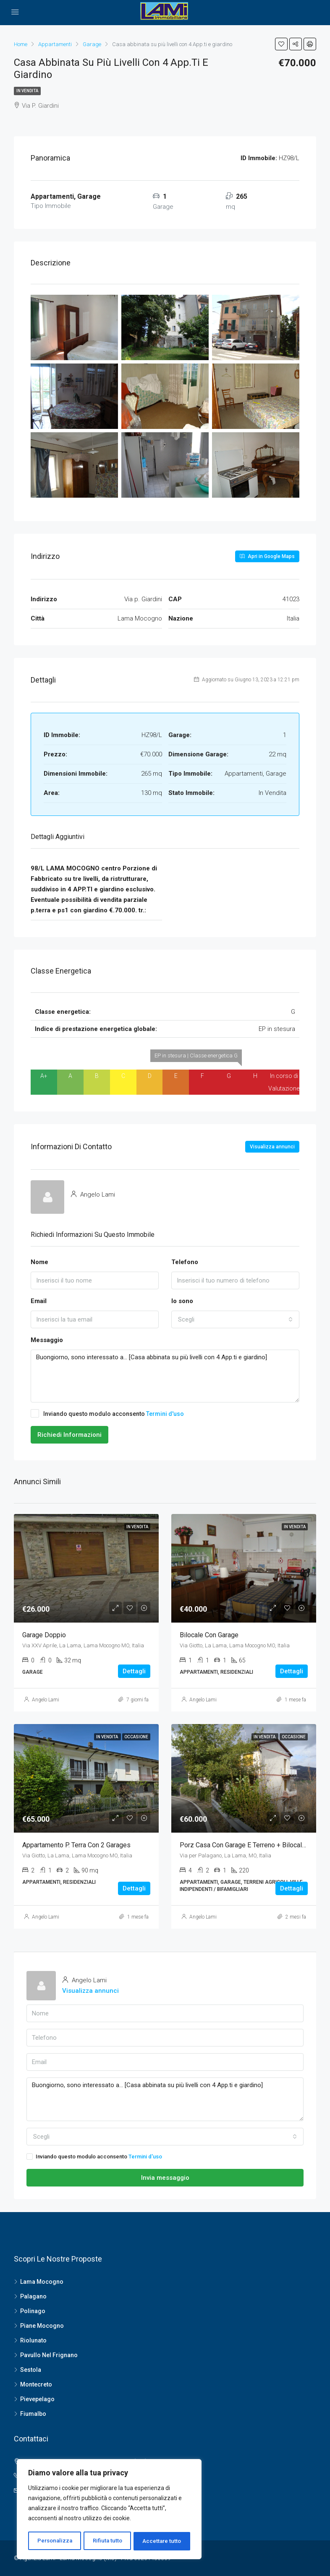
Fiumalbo (33, 2413)
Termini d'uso (165, 1413)
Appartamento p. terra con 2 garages (76, 1845)
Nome (39, 1262)
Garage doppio (44, 1635)
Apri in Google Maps (267, 556)
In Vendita (27, 90)
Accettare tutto (162, 2541)
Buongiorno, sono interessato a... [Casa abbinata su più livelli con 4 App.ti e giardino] (165, 1376)
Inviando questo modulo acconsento (107, 1413)
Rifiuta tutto (107, 2541)
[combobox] (235, 1319)
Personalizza (54, 2541)
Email (39, 1301)
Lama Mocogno (41, 2281)
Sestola (30, 2369)
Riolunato (33, 2340)
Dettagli (134, 1671)
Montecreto (36, 2384)
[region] (109, 2510)
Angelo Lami (45, 1700)
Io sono (182, 1301)
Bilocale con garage (209, 1635)
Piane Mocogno (42, 2325)
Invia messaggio (165, 2177)
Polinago (32, 2311)
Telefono (184, 1262)
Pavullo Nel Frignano (49, 2355)
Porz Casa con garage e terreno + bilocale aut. (249, 1845)
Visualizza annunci (272, 1147)
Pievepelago (37, 2399)
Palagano (33, 2296)
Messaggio (47, 1340)
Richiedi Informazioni (69, 1435)
